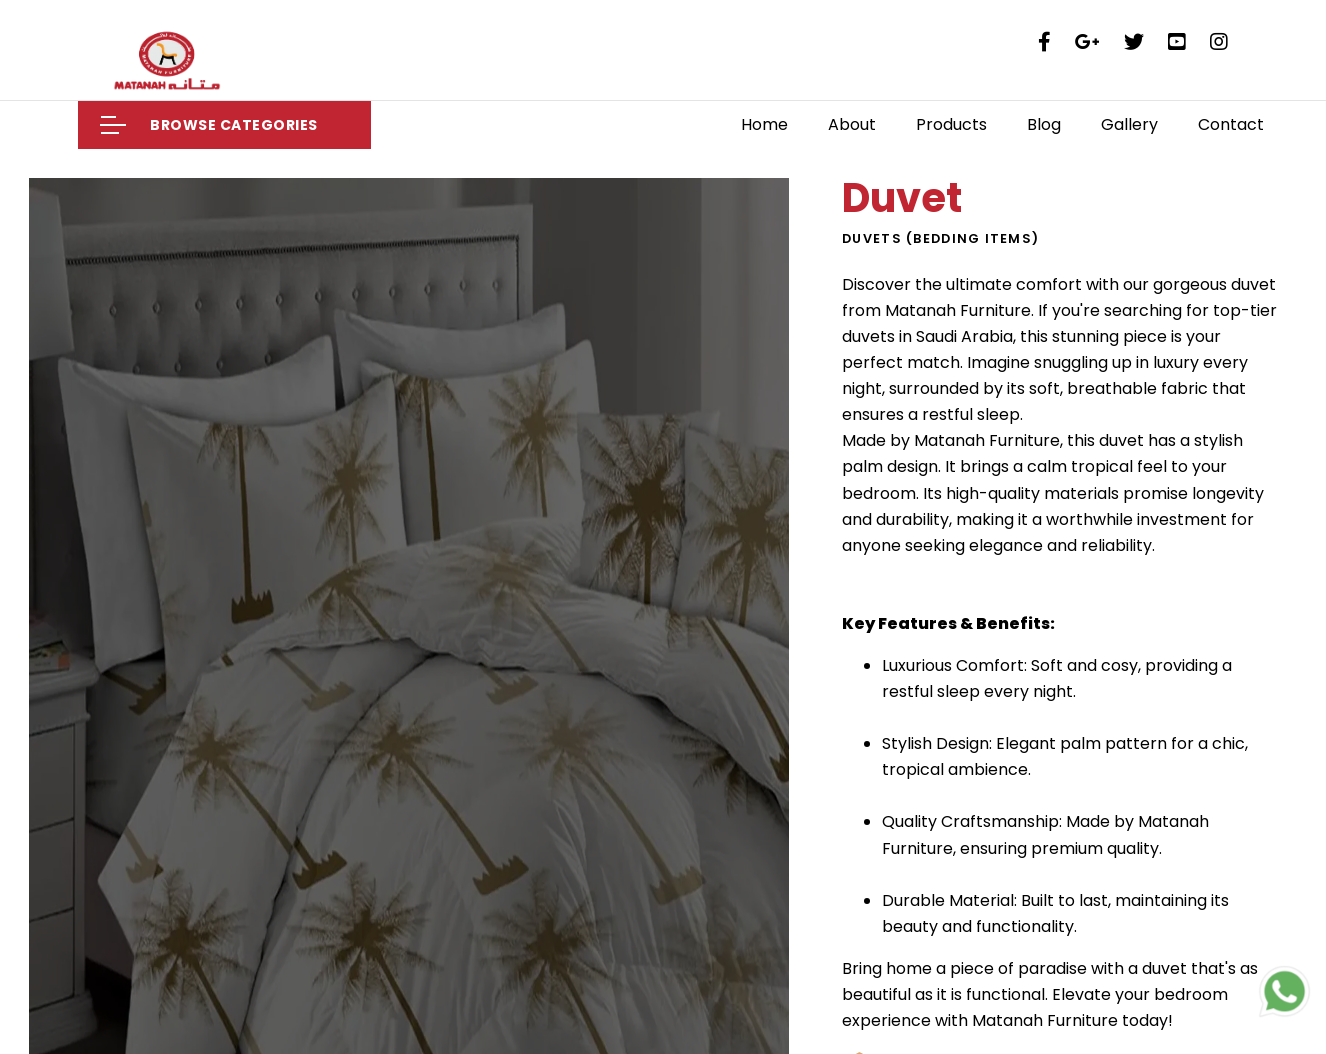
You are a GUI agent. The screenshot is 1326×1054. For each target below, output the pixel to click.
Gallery (1129, 124)
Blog (1044, 124)
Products (951, 124)
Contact (1231, 124)
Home (764, 124)
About (852, 124)
